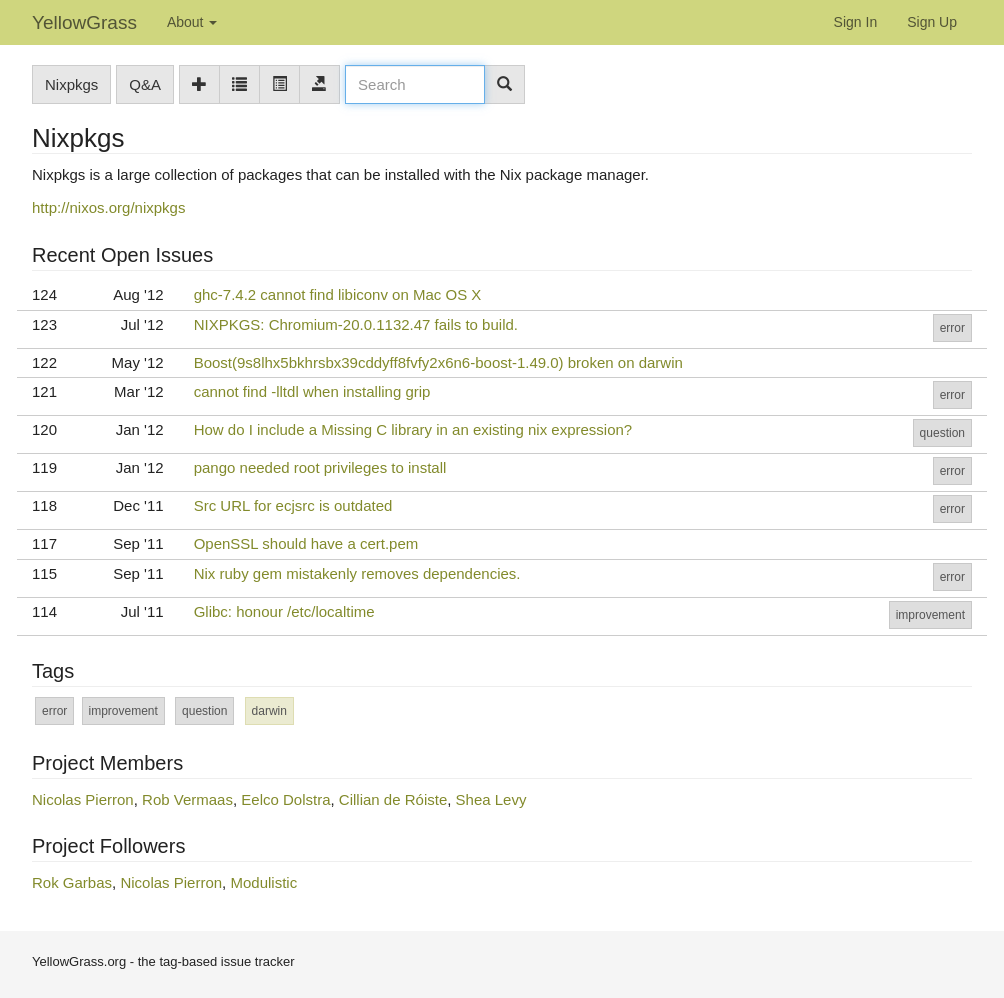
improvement (930, 615)
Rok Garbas (72, 882)
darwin (269, 711)
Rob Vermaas (187, 799)
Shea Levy (491, 799)
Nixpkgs (71, 84)
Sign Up (932, 22)
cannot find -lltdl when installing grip (312, 391)
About (192, 22)
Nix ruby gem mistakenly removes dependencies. (357, 573)
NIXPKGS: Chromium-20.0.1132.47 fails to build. (356, 324)
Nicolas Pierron (83, 799)
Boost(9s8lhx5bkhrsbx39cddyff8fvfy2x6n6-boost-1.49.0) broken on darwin (438, 362)
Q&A (145, 84)
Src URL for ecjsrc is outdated (293, 505)
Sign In (856, 22)
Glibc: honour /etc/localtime (284, 611)
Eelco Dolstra (285, 799)
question (942, 433)
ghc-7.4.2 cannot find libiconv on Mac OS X (338, 294)
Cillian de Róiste (393, 799)
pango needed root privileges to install (320, 467)
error (952, 328)
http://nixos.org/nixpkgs (108, 207)
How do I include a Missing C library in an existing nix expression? (413, 429)
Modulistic (263, 882)
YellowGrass (84, 22)
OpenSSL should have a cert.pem (306, 543)
